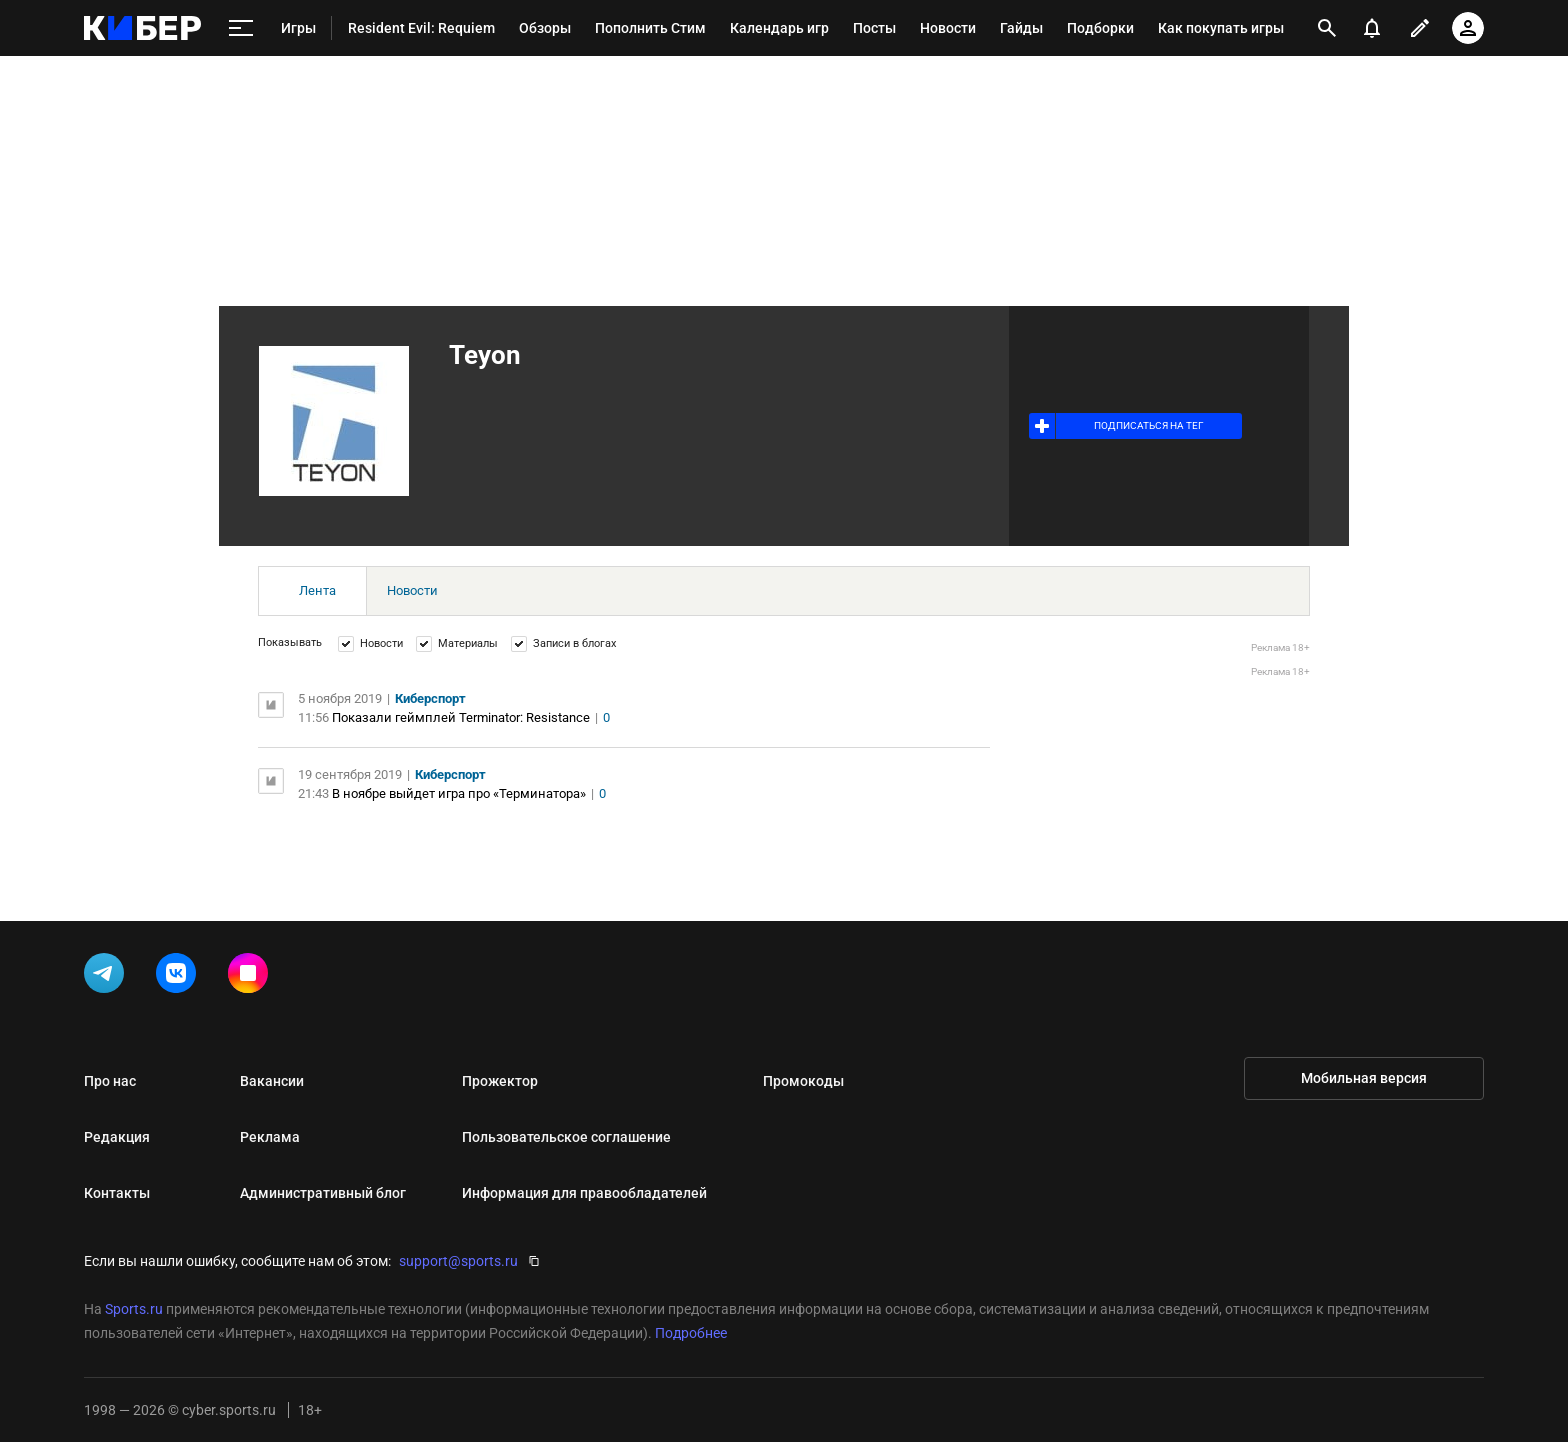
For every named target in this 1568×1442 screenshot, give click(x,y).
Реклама (270, 1137)
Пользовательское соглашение (566, 1137)
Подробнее (691, 1333)
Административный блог (323, 1193)
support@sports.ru (458, 1261)
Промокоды (803, 1081)
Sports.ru (134, 1309)
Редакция (117, 1137)
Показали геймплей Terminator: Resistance (461, 717)
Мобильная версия (1364, 1078)
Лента (317, 590)
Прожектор (500, 1081)
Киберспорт (430, 698)
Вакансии (272, 1081)
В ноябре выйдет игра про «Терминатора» (459, 793)
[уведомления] (1372, 28)
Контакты (117, 1193)
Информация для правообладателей (584, 1193)
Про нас (110, 1081)
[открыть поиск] (1327, 28)
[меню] (241, 28)
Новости (412, 590)
